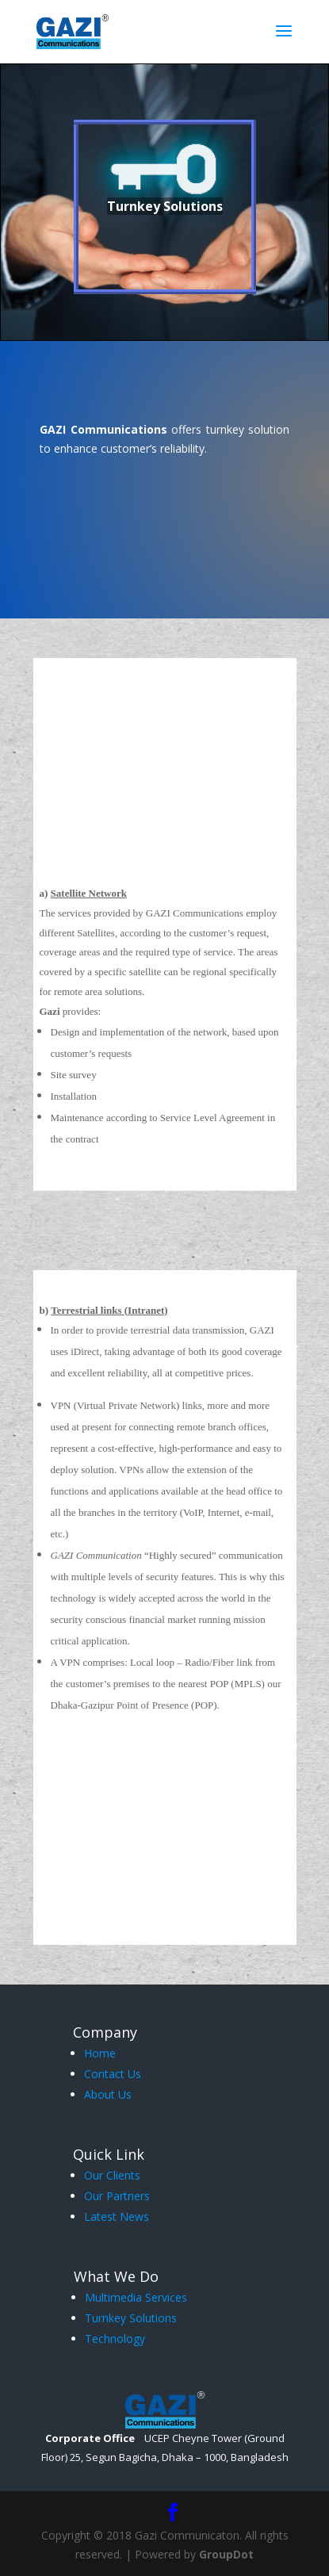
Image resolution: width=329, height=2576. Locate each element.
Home (100, 2053)
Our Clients (112, 2175)
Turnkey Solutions (131, 2317)
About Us (108, 2094)
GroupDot (226, 2554)
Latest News (116, 2216)
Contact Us (112, 2073)
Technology (115, 2338)
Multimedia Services (136, 2297)
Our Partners (117, 2195)
